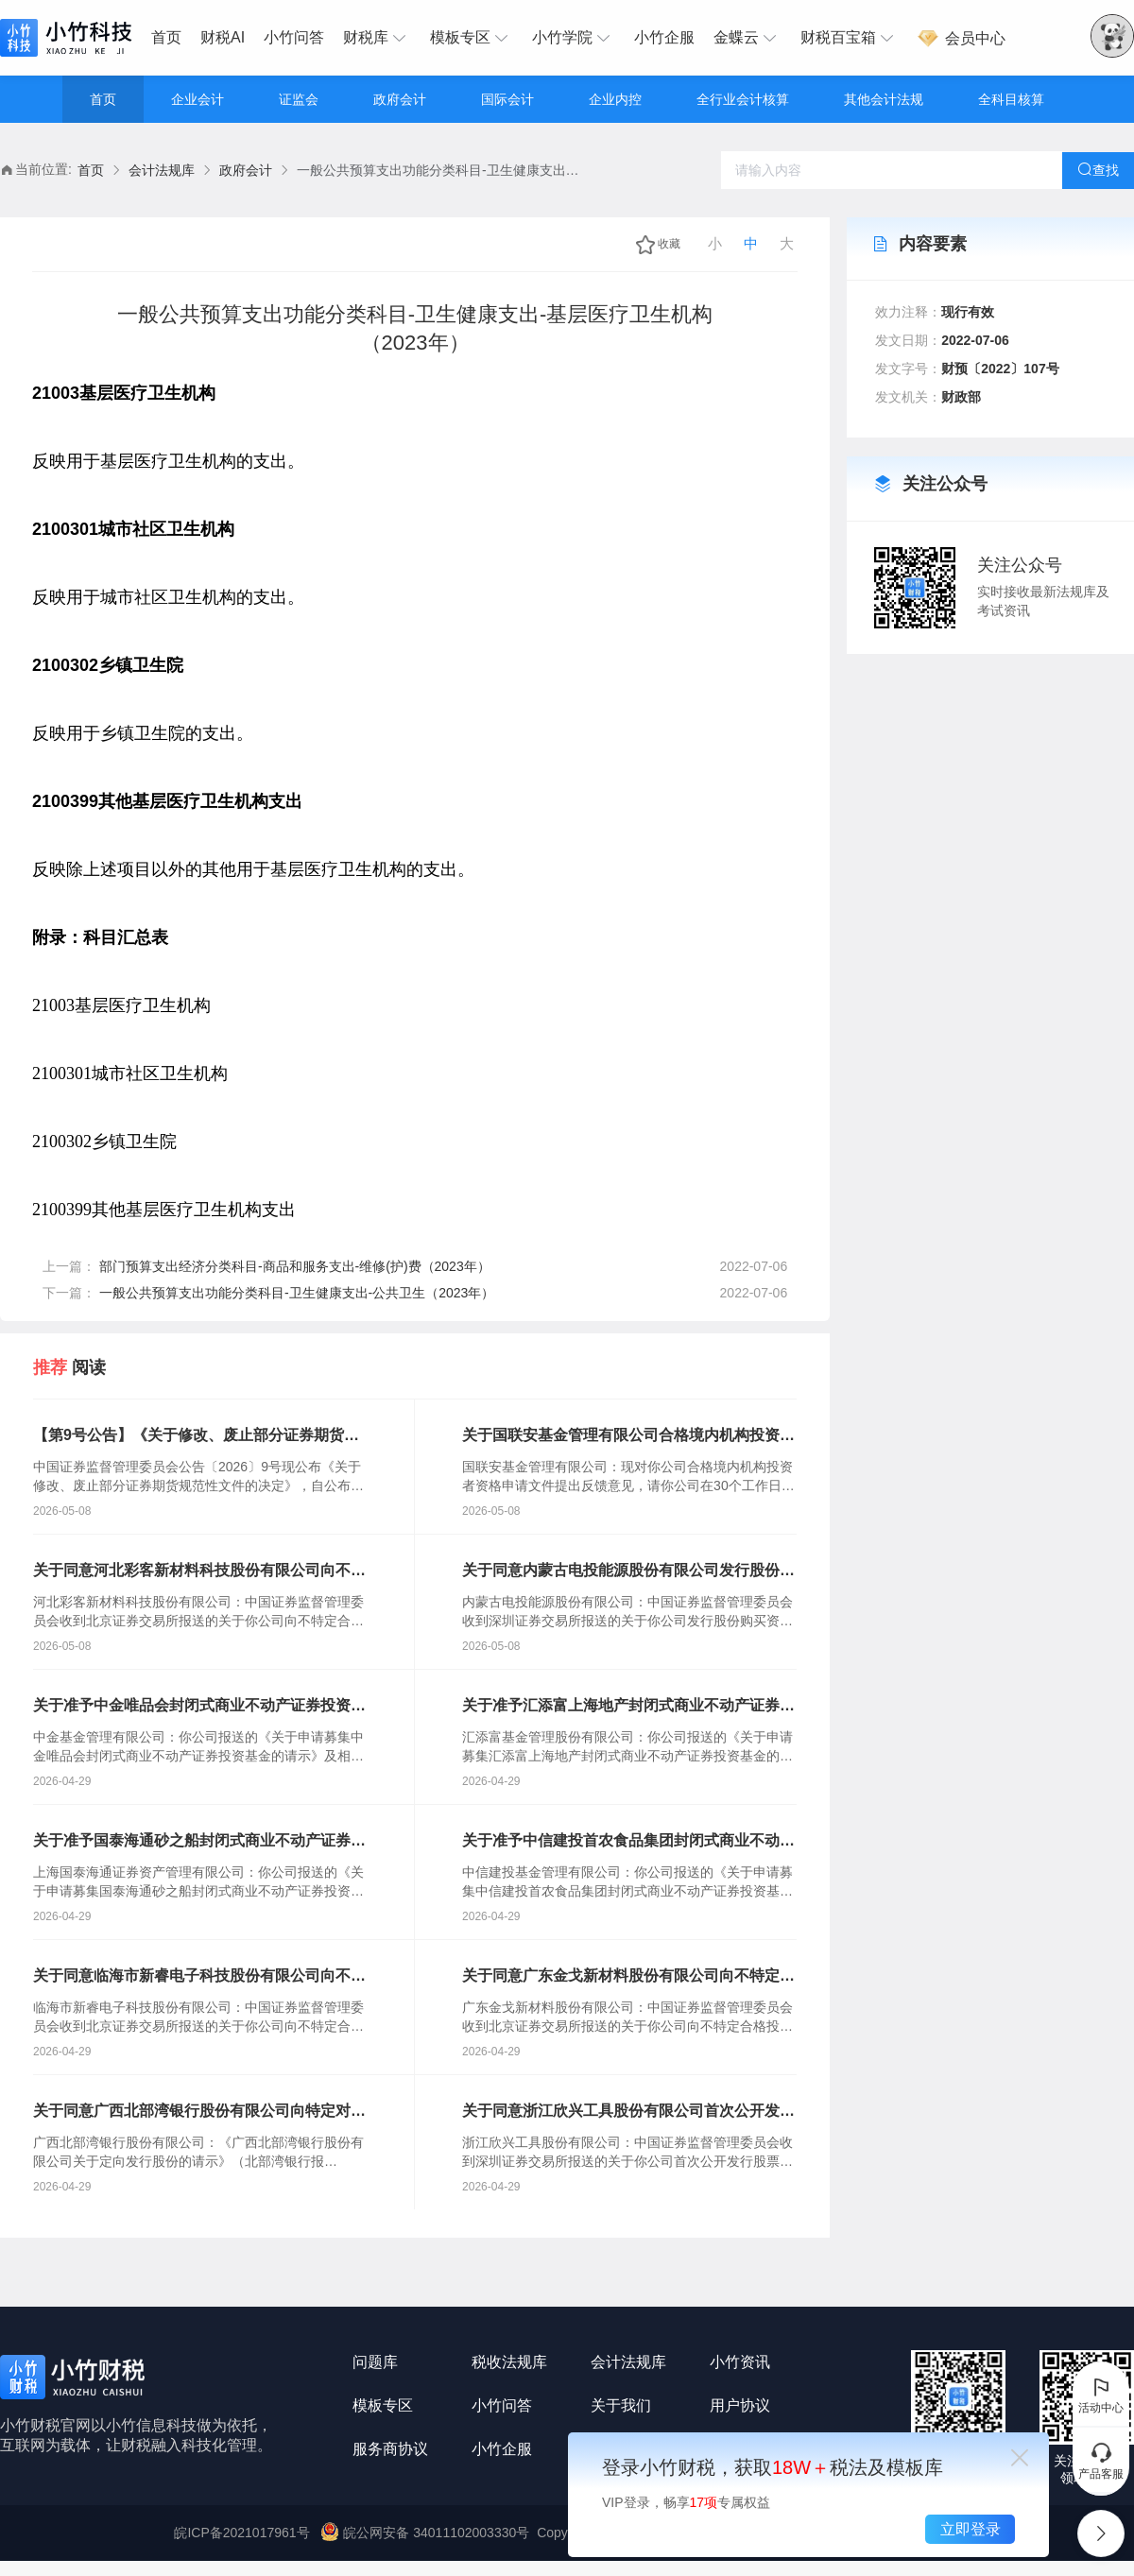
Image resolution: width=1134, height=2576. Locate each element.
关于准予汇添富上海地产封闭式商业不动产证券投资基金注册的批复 (628, 1706)
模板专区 (471, 37)
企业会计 (197, 99)
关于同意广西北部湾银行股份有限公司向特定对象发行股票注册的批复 (199, 2112)
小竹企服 (664, 37)
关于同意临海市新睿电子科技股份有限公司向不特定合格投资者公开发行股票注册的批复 (199, 1976)
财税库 (377, 37)
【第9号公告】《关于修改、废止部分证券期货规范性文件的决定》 (196, 1436)
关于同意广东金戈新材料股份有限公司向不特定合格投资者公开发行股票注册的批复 (628, 1976)
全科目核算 (1011, 99)
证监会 (298, 99)
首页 (166, 37)
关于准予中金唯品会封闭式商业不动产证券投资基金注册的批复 (199, 1706)
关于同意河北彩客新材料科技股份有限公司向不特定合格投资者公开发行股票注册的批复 (199, 1571)
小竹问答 (294, 37)
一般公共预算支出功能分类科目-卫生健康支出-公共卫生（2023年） (296, 1292)
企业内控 (615, 99)
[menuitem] (171, 38)
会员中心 (961, 38)
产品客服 (1101, 2461)
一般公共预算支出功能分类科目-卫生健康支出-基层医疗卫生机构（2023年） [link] (438, 170)
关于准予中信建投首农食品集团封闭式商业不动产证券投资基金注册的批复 (628, 1841)
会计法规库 (162, 170)
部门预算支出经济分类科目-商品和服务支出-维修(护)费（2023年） (294, 1266)
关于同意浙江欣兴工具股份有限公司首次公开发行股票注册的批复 (628, 2112)
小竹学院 (573, 37)
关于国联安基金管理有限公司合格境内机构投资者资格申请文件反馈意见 (628, 1436)
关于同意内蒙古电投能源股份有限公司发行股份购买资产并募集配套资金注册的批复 (628, 1571)
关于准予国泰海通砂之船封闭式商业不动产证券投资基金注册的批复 (199, 1841)
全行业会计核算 (742, 99)
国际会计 (507, 99)
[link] (90, 170)
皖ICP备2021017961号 (241, 2532)
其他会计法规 (883, 99)
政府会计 (399, 99)
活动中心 (1101, 2394)
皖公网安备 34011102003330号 (426, 2532)
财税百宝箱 (849, 37)
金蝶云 (747, 37)
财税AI (222, 37)
